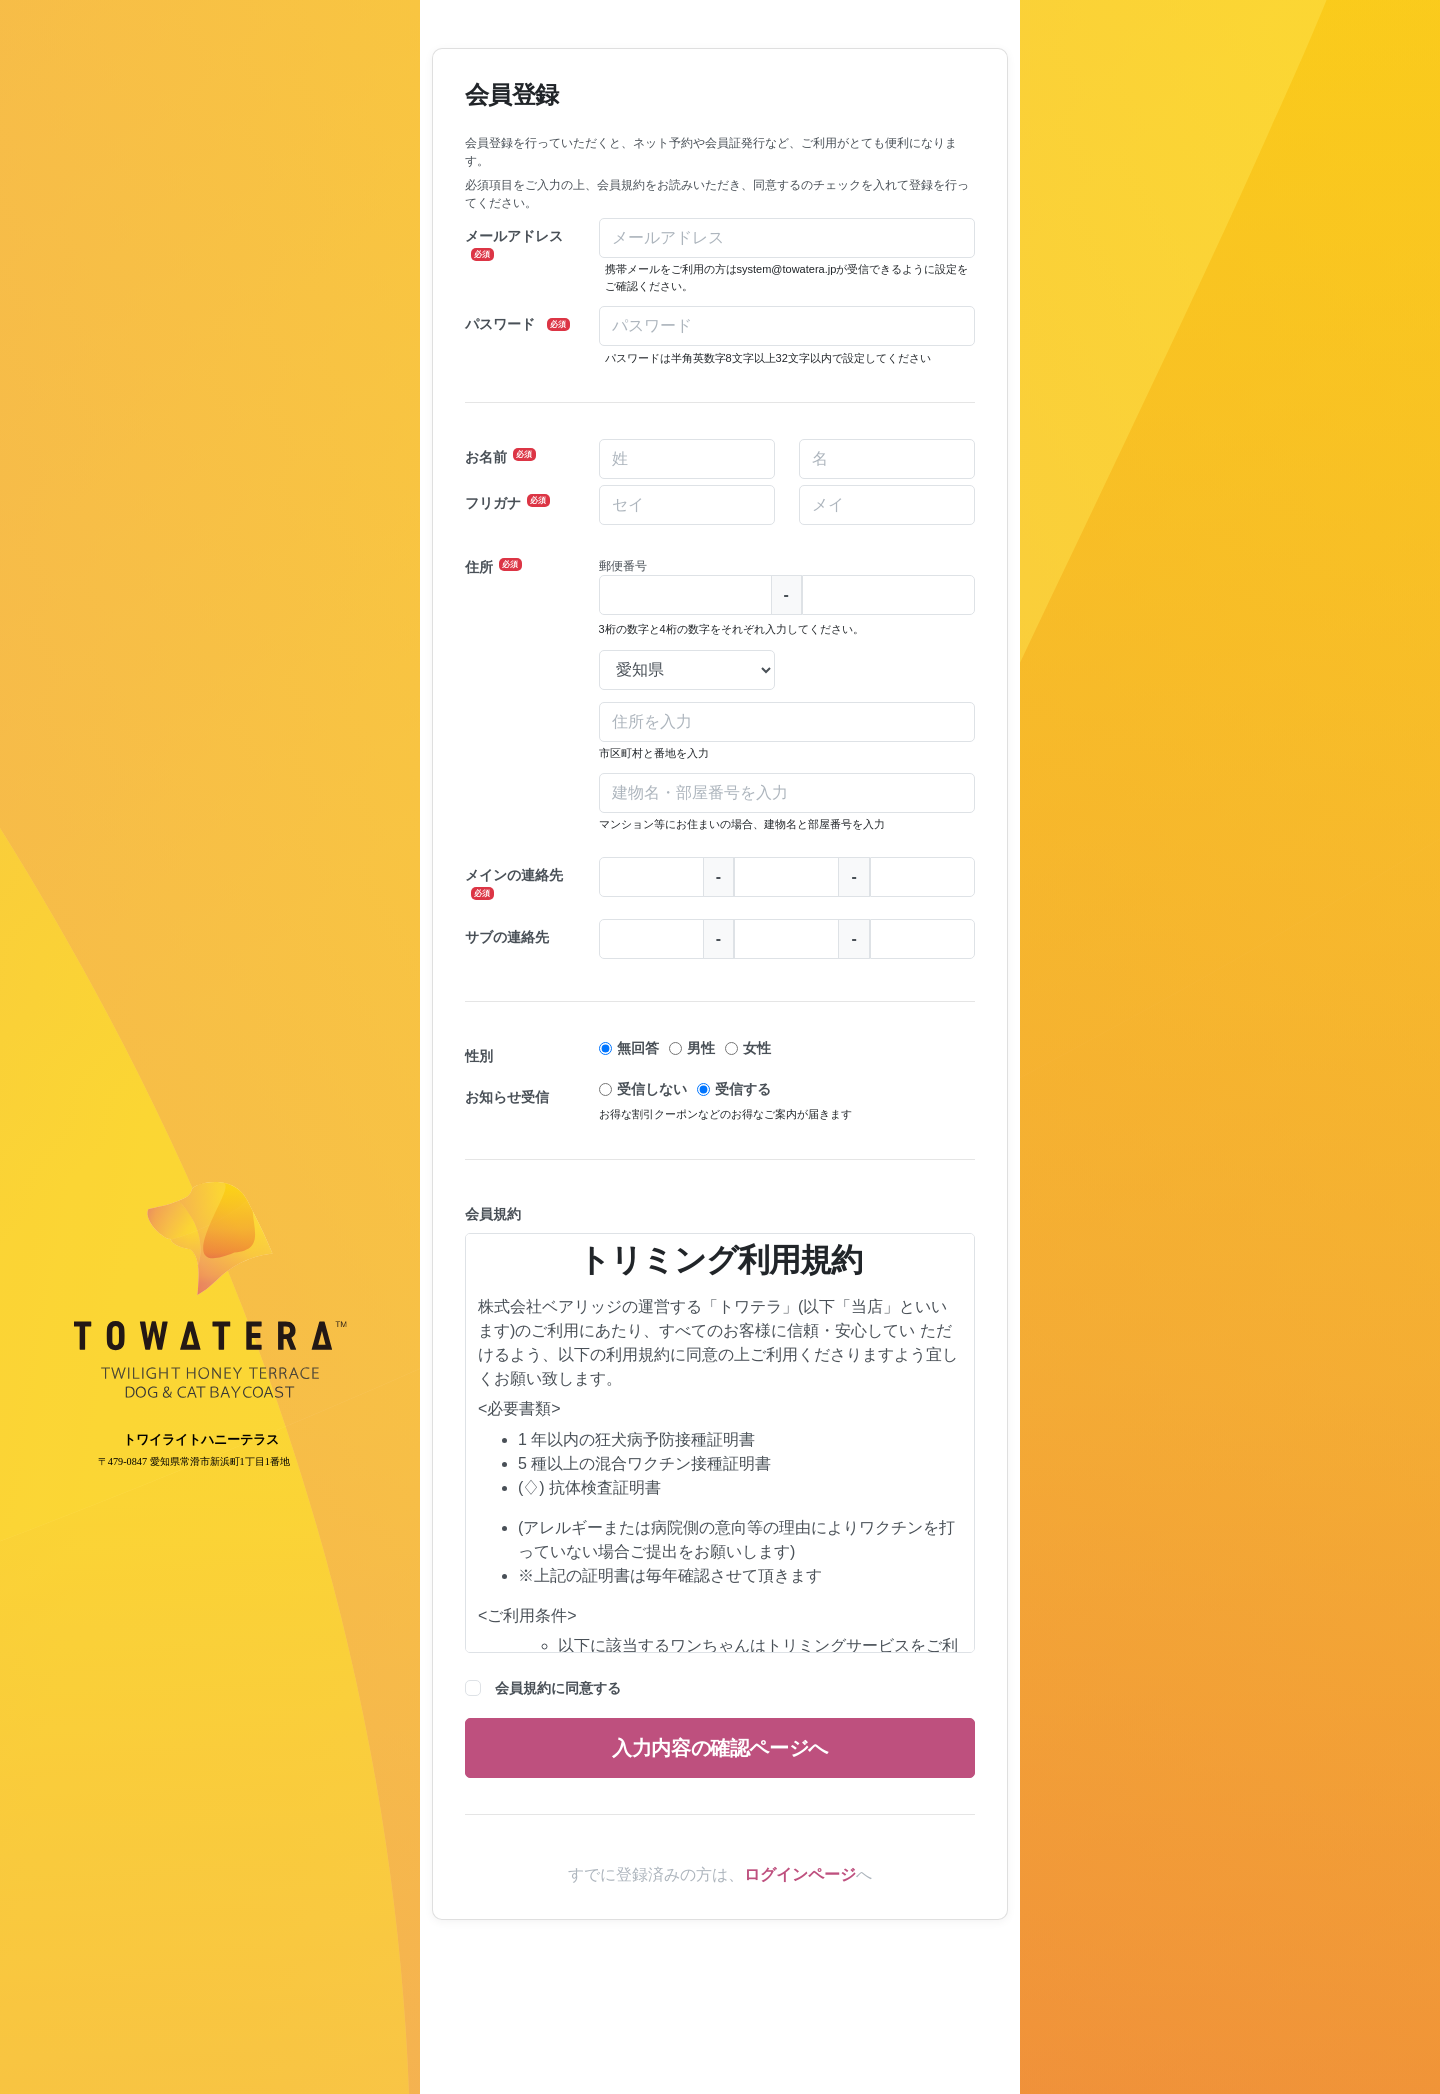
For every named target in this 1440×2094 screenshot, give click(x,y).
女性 (757, 1048)
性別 (479, 1056)
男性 (701, 1048)
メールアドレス (514, 244)
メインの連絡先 (514, 883)
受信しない (652, 1089)
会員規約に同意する (558, 1688)
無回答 (638, 1048)
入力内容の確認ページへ (720, 1748)
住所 (493, 566)
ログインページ (800, 1874)
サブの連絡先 (507, 937)
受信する (743, 1089)
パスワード (517, 324)
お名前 (500, 456)
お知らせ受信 (507, 1097)
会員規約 (493, 1214)
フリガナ (507, 502)
